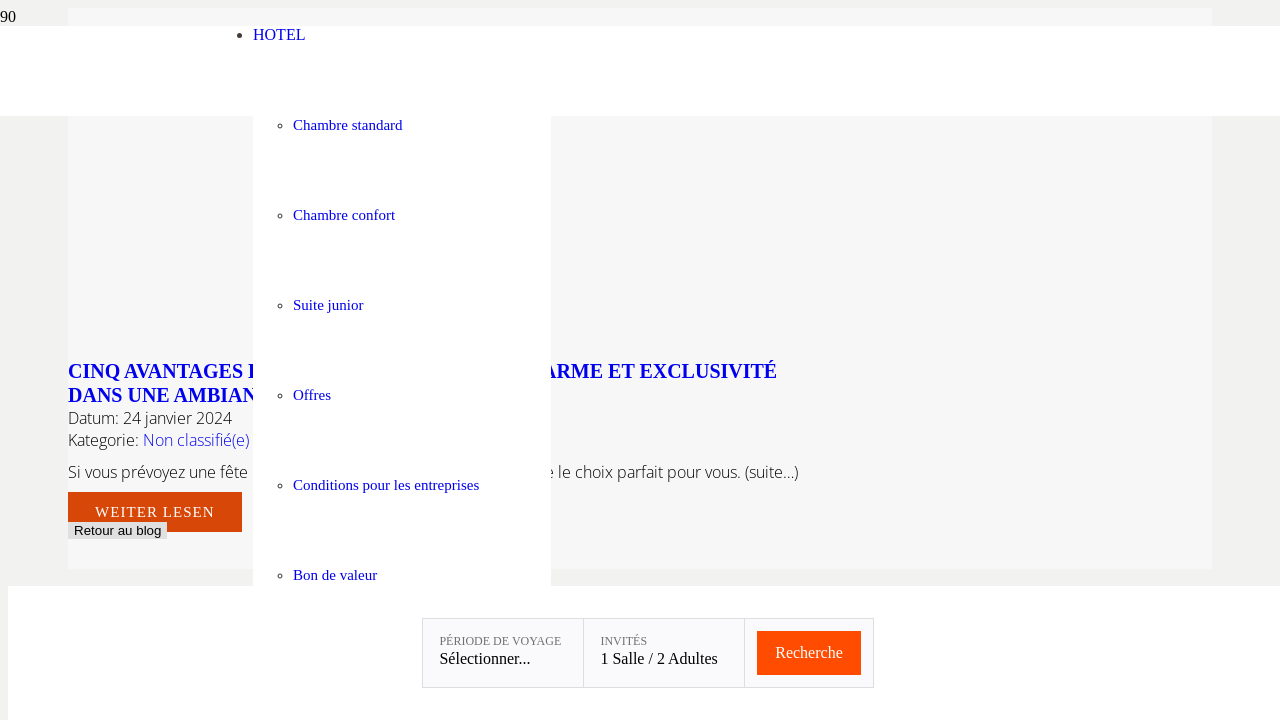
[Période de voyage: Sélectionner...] (503, 653)
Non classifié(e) (196, 440)
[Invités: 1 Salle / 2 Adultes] (664, 653)
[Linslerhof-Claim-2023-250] (106, 110)
